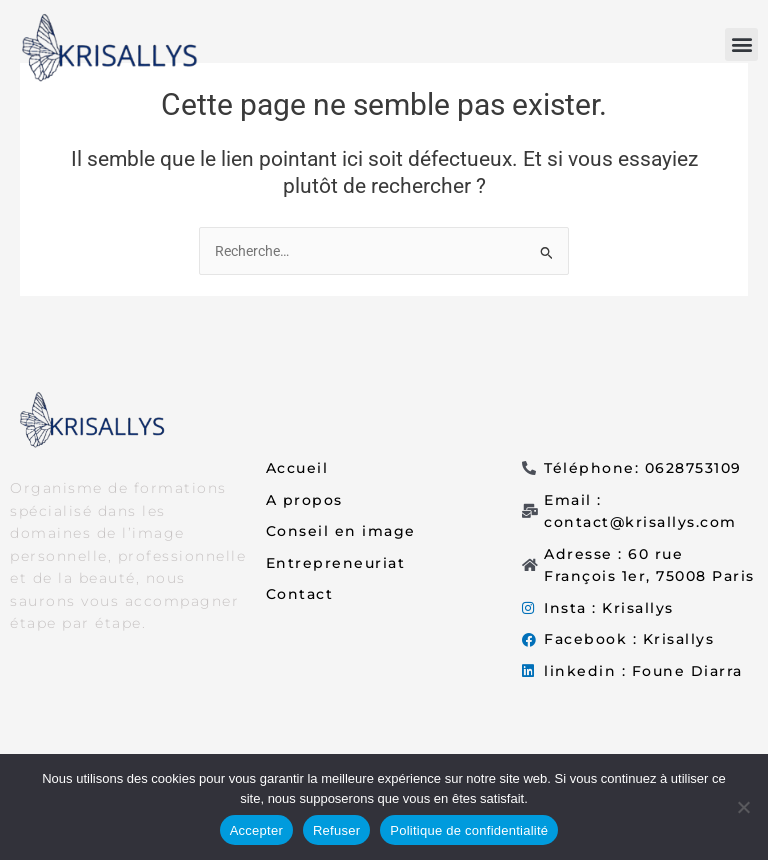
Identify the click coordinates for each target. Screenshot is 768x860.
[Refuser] (743, 807)
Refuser (336, 830)
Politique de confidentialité (469, 830)
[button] (741, 44)
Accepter (256, 830)
